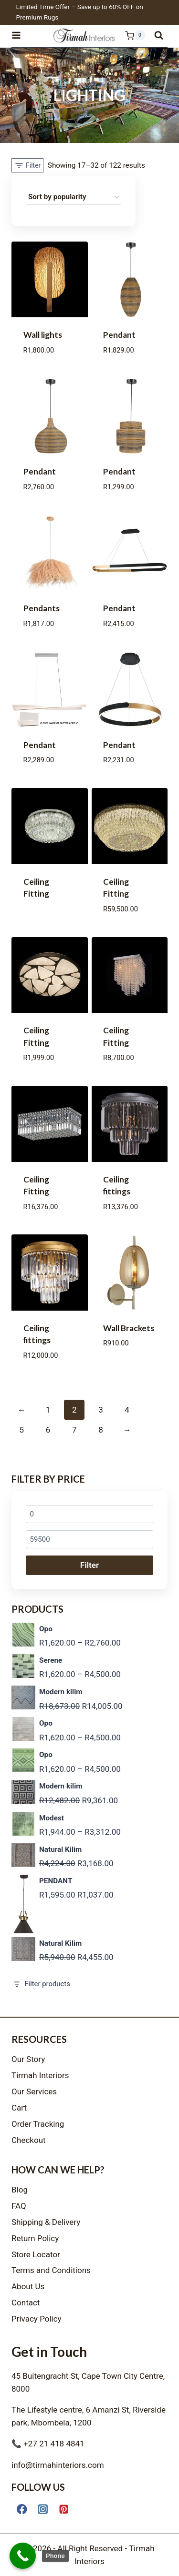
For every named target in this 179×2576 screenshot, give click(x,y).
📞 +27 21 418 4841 (47, 2443)
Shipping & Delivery (45, 2222)
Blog (19, 2189)
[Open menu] (20, 35)
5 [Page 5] (21, 1429)
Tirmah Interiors (40, 2075)
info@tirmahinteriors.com (57, 2465)
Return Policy (35, 2238)
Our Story (28, 2059)
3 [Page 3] (100, 1409)
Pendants (41, 608)
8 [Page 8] (100, 1429)
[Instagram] (42, 2509)
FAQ (18, 2206)
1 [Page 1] (48, 1409)
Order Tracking (37, 2124)
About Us (27, 2286)
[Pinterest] (63, 2509)
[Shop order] (73, 197)
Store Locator (35, 2254)
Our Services (34, 2091)
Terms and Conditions (51, 2270)
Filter (89, 1565)
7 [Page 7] (74, 1429)
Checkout (28, 2140)
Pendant (119, 335)
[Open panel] (27, 165)
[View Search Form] (159, 35)
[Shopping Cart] (130, 35)
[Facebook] (21, 2509)
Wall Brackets (128, 1328)
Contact (25, 2302)
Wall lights (42, 335)
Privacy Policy (36, 2318)
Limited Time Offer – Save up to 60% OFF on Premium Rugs (79, 12)
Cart (19, 2107)
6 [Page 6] (48, 1429)
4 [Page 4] (127, 1409)
